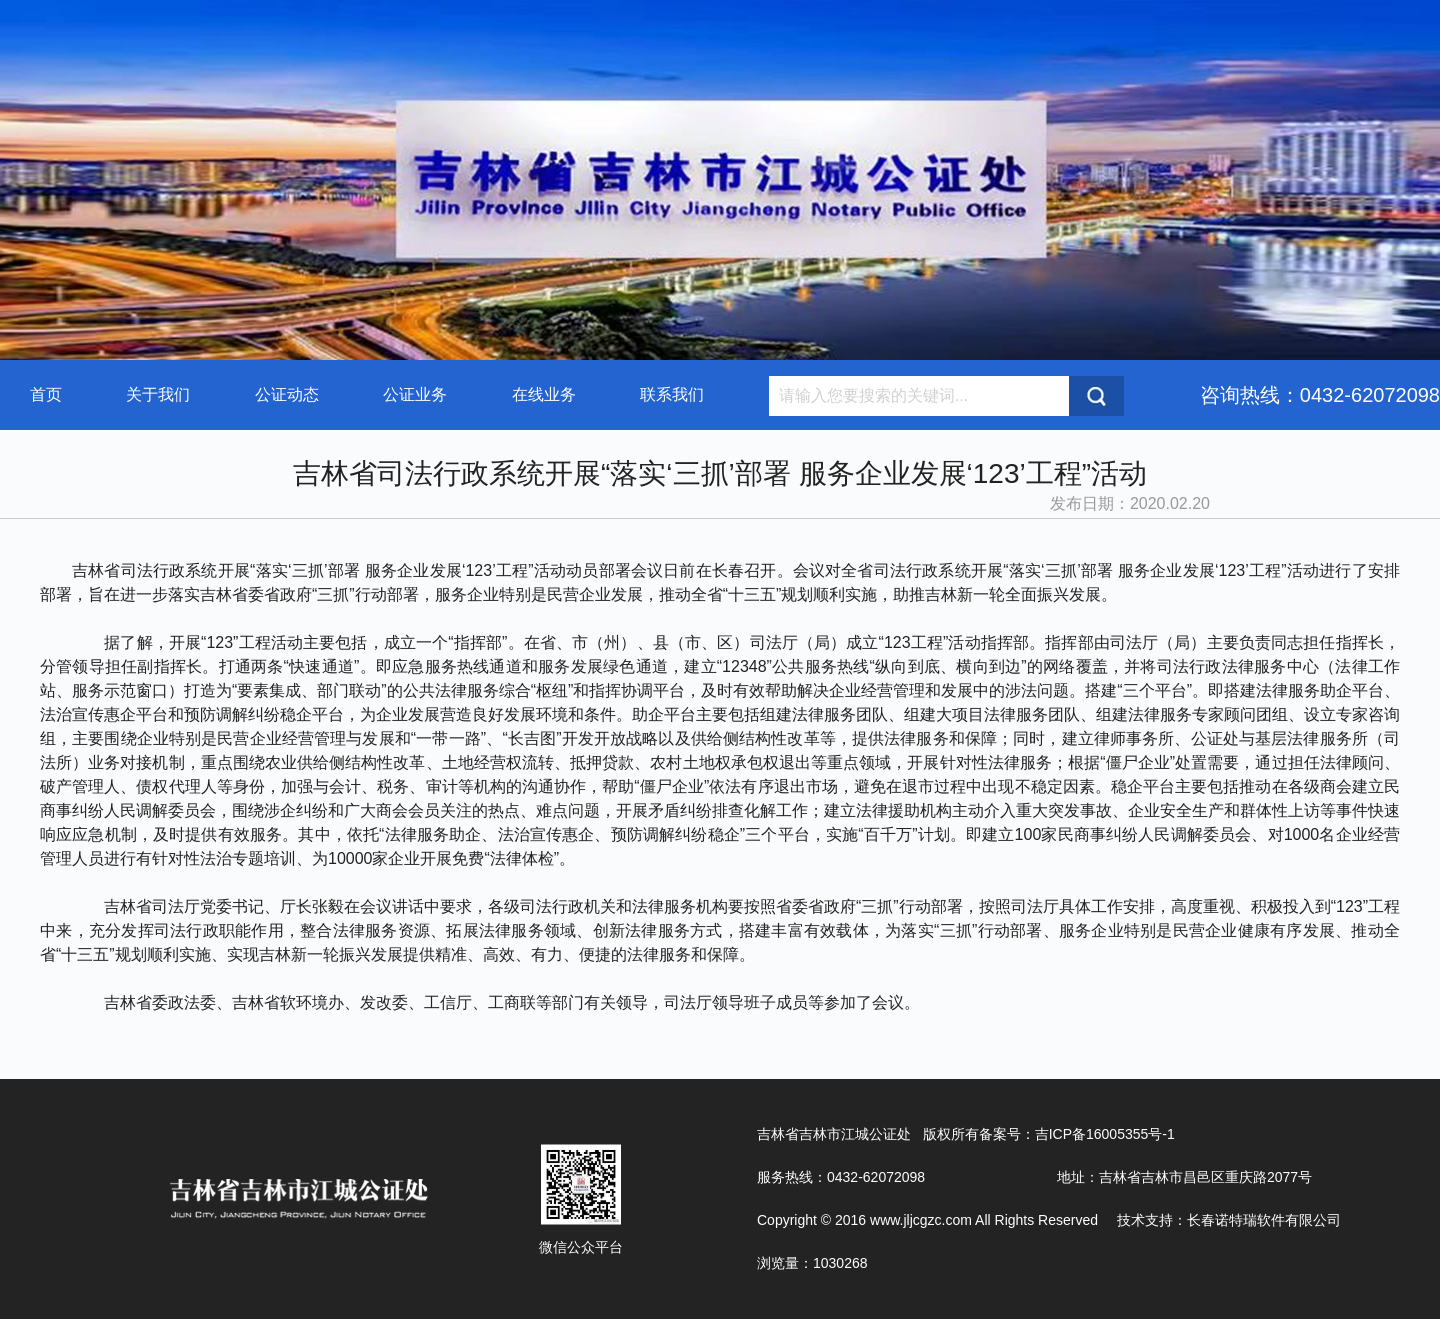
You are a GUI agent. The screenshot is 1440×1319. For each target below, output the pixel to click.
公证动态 (287, 394)
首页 (46, 394)
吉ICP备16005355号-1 (1105, 1134)
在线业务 (544, 394)
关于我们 (158, 394)
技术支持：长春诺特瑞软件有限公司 (1229, 1220)
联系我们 (672, 394)
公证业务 (415, 394)
